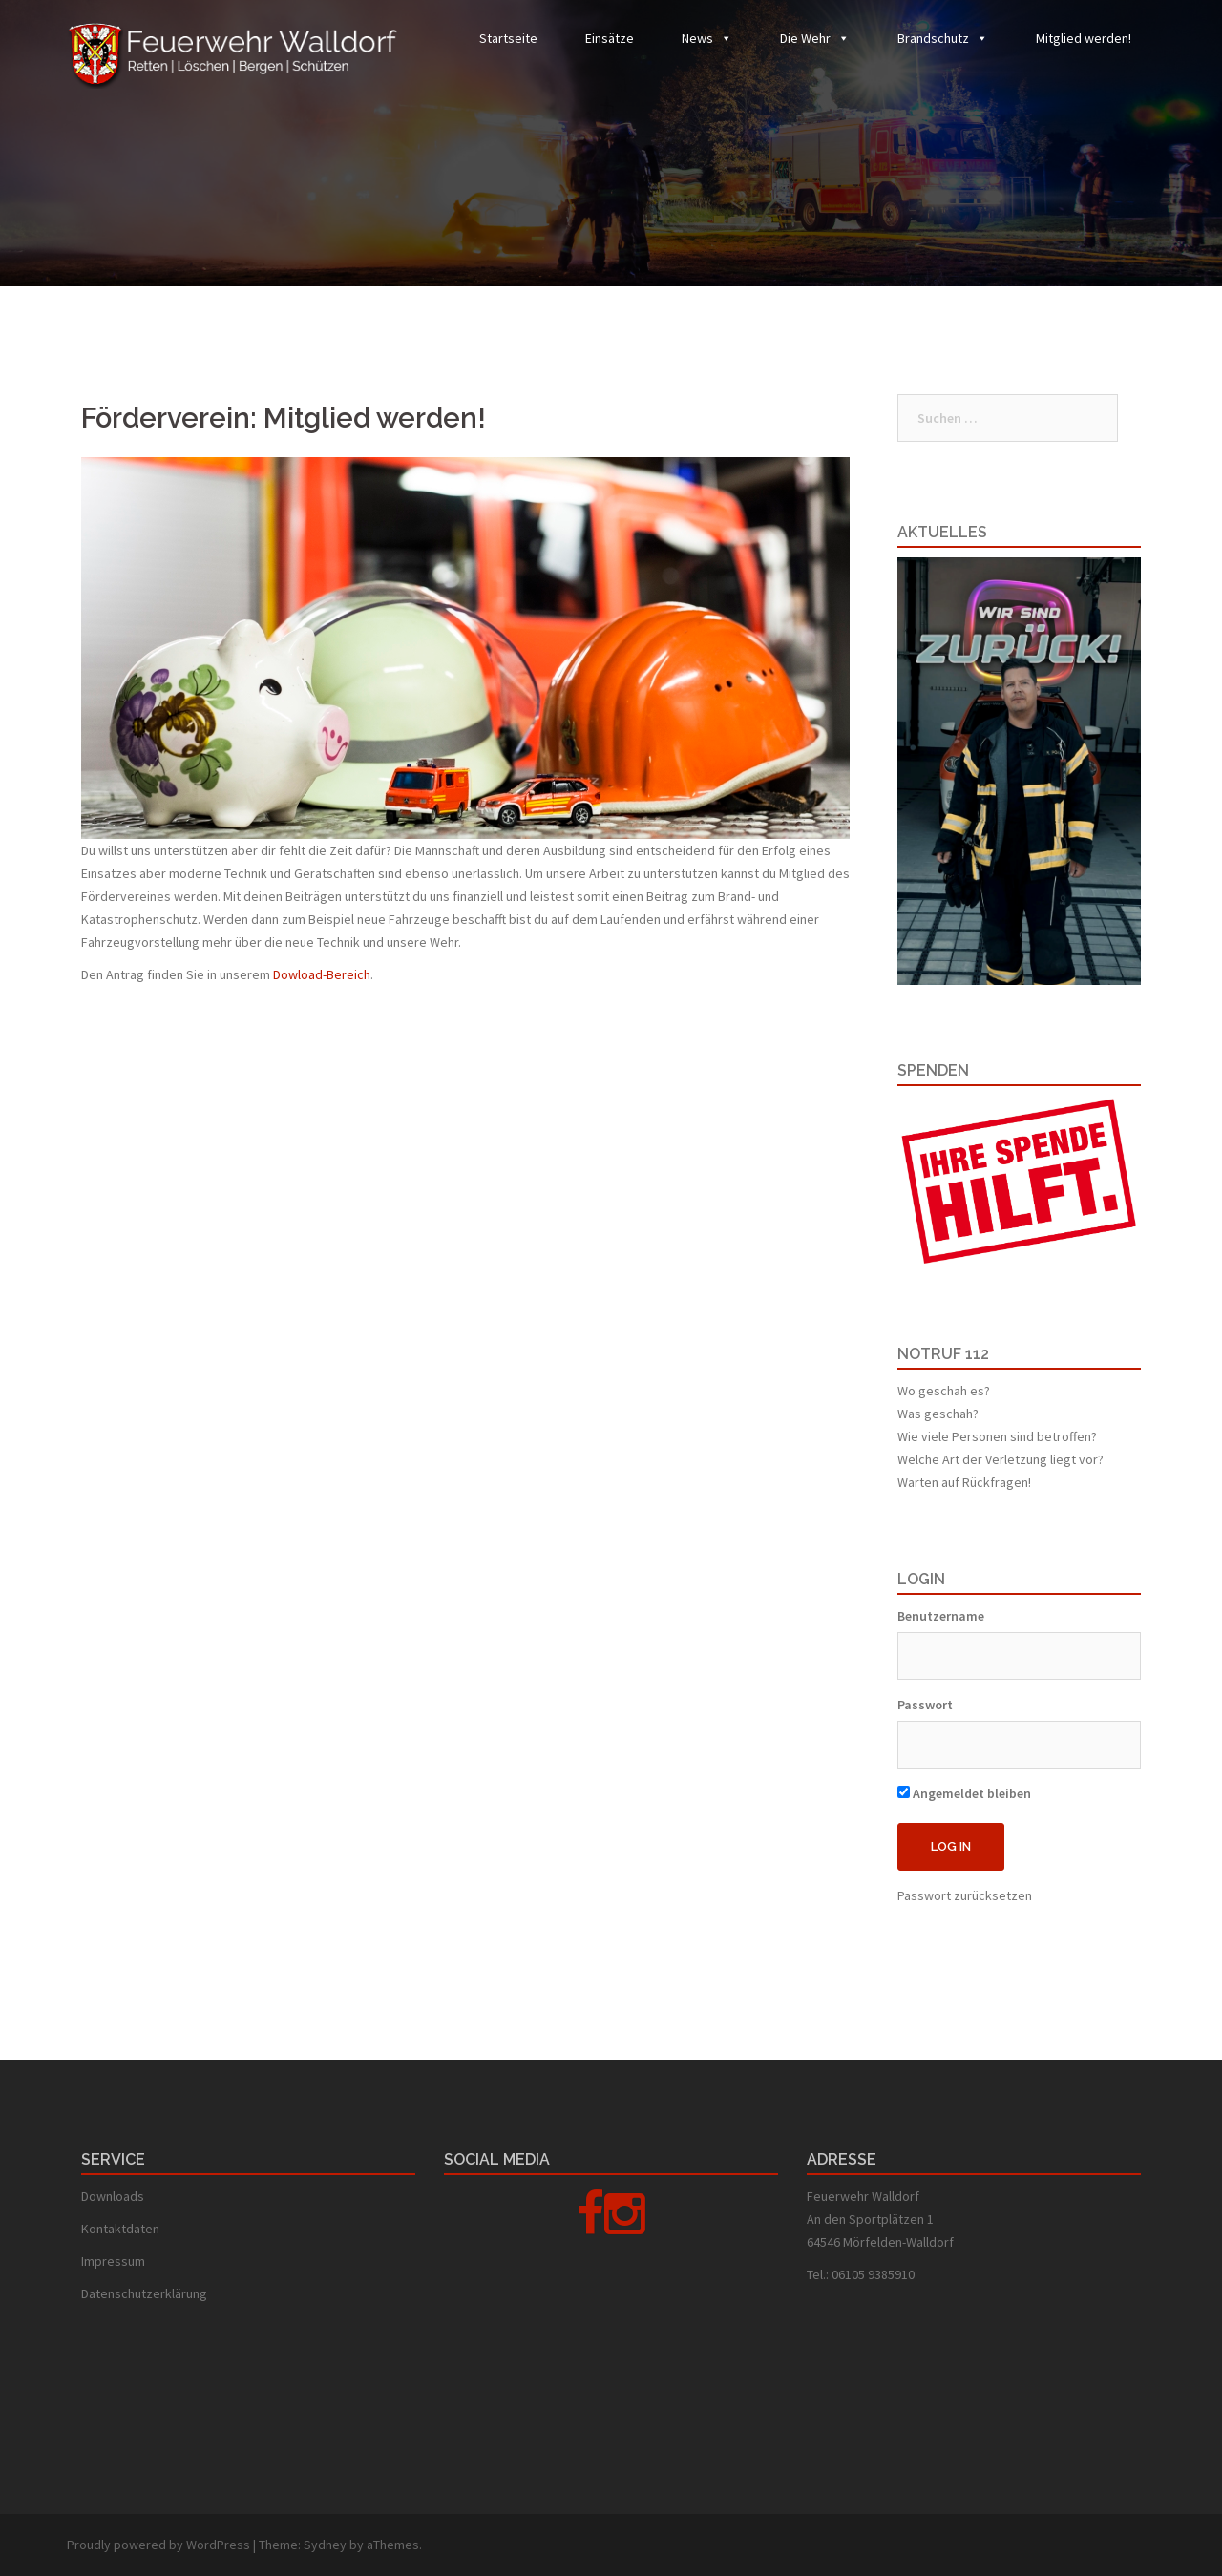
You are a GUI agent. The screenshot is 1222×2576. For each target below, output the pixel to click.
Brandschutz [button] (933, 38)
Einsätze (609, 38)
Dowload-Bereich (321, 974)
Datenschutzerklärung (144, 2293)
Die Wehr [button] (805, 38)
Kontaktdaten (120, 2228)
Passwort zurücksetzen (964, 1895)
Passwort (925, 1704)
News (697, 38)
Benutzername (940, 1615)
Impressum (113, 2261)
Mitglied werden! (1083, 38)
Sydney (325, 2544)
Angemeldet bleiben (964, 1793)
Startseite (508, 38)
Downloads (112, 2196)
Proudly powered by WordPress (158, 2544)
